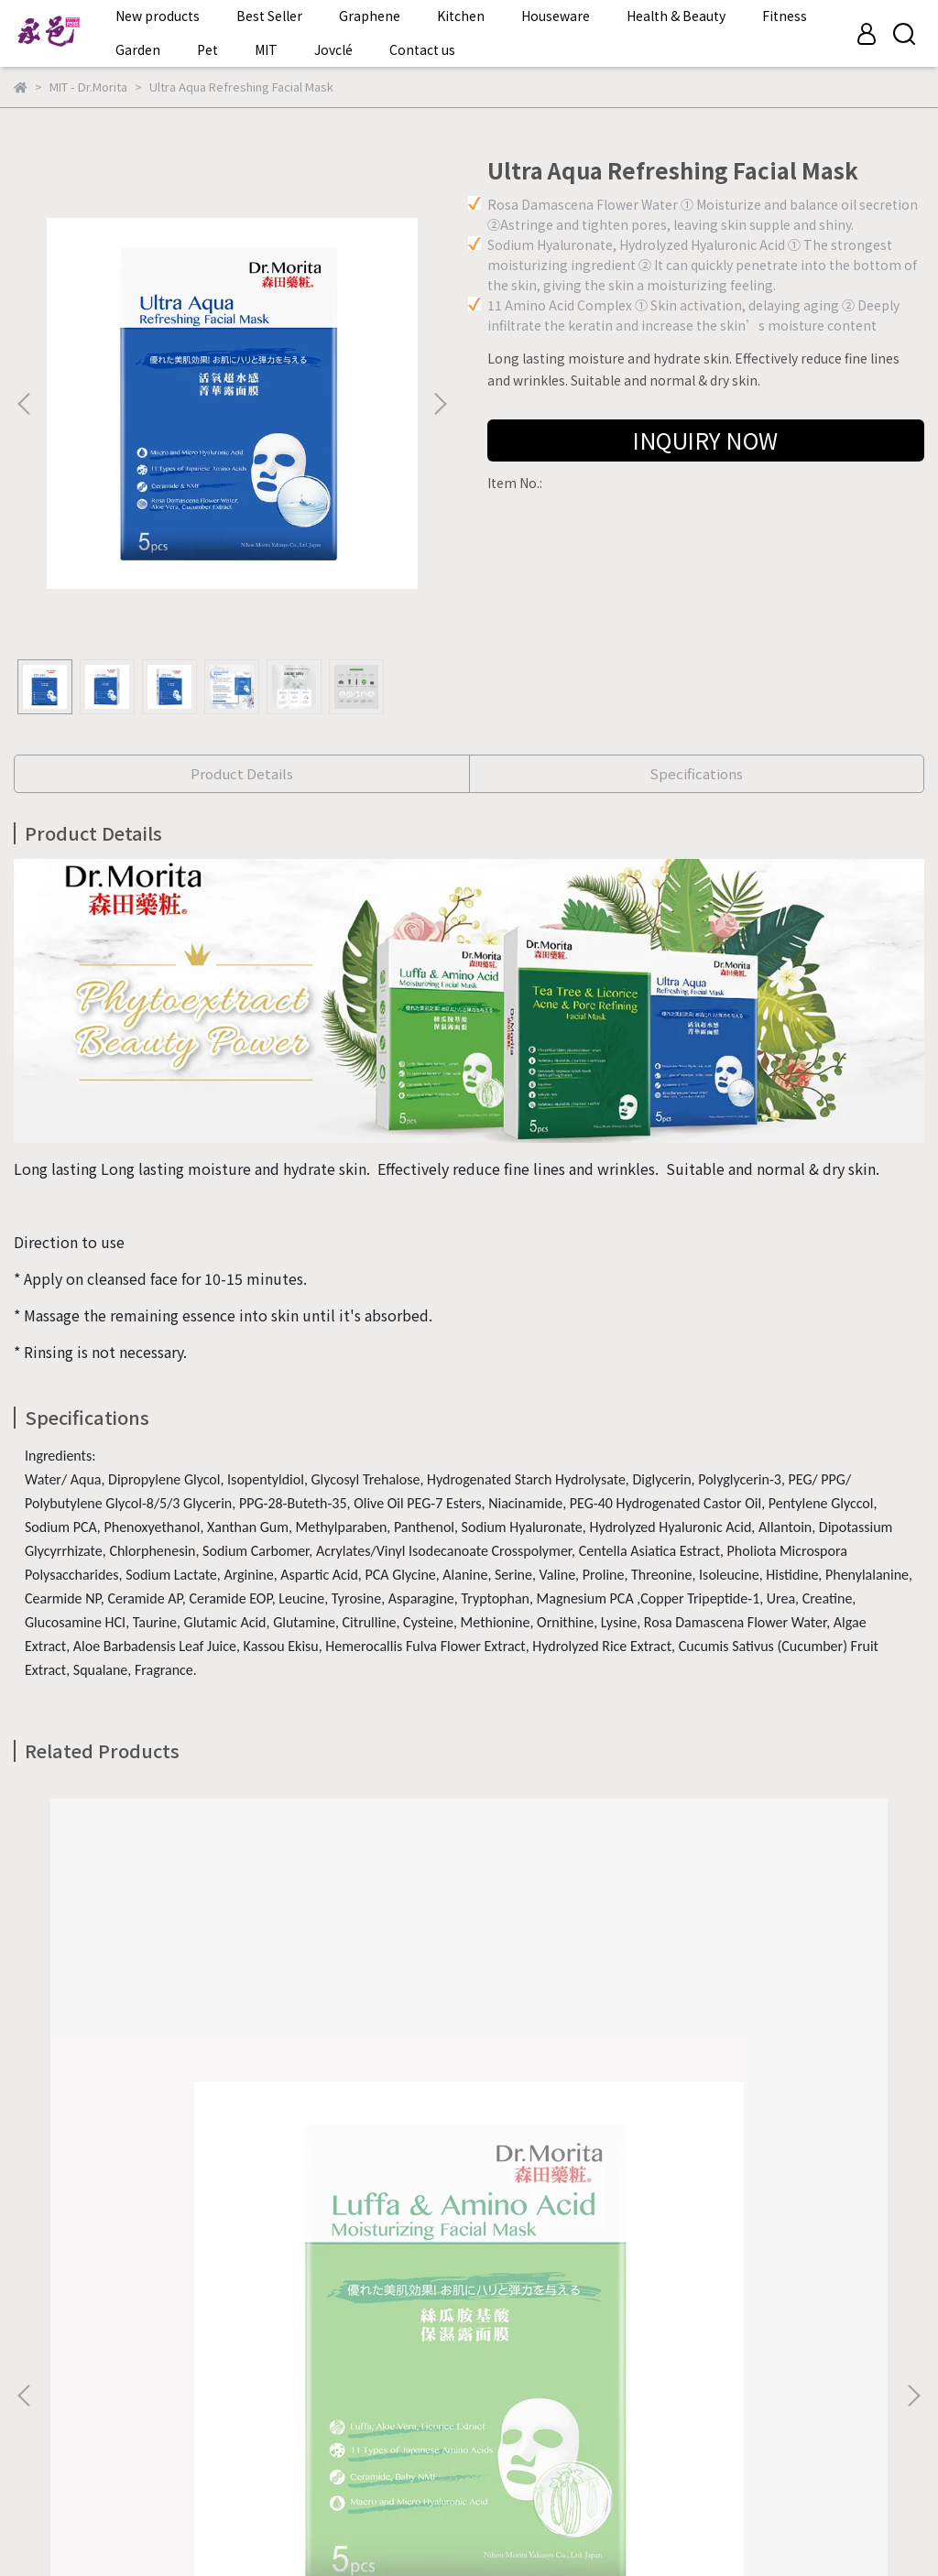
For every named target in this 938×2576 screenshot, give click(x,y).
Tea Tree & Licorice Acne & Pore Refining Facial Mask (469, 2161)
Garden (137, 49)
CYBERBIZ (381, 2529)
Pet (207, 49)
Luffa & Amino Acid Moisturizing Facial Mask (178, 2161)
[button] (440, 404)
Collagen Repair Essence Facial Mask (760, 2152)
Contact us (422, 49)
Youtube (207, 2460)
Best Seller (269, 15)
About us (41, 2392)
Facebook (43, 2460)
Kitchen (461, 15)
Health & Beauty (676, 15)
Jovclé (333, 49)
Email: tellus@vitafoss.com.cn (106, 2306)
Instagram (127, 2460)
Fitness (784, 15)
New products (157, 15)
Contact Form (133, 2392)
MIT (266, 49)
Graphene (369, 15)
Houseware (555, 15)
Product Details (242, 773)
